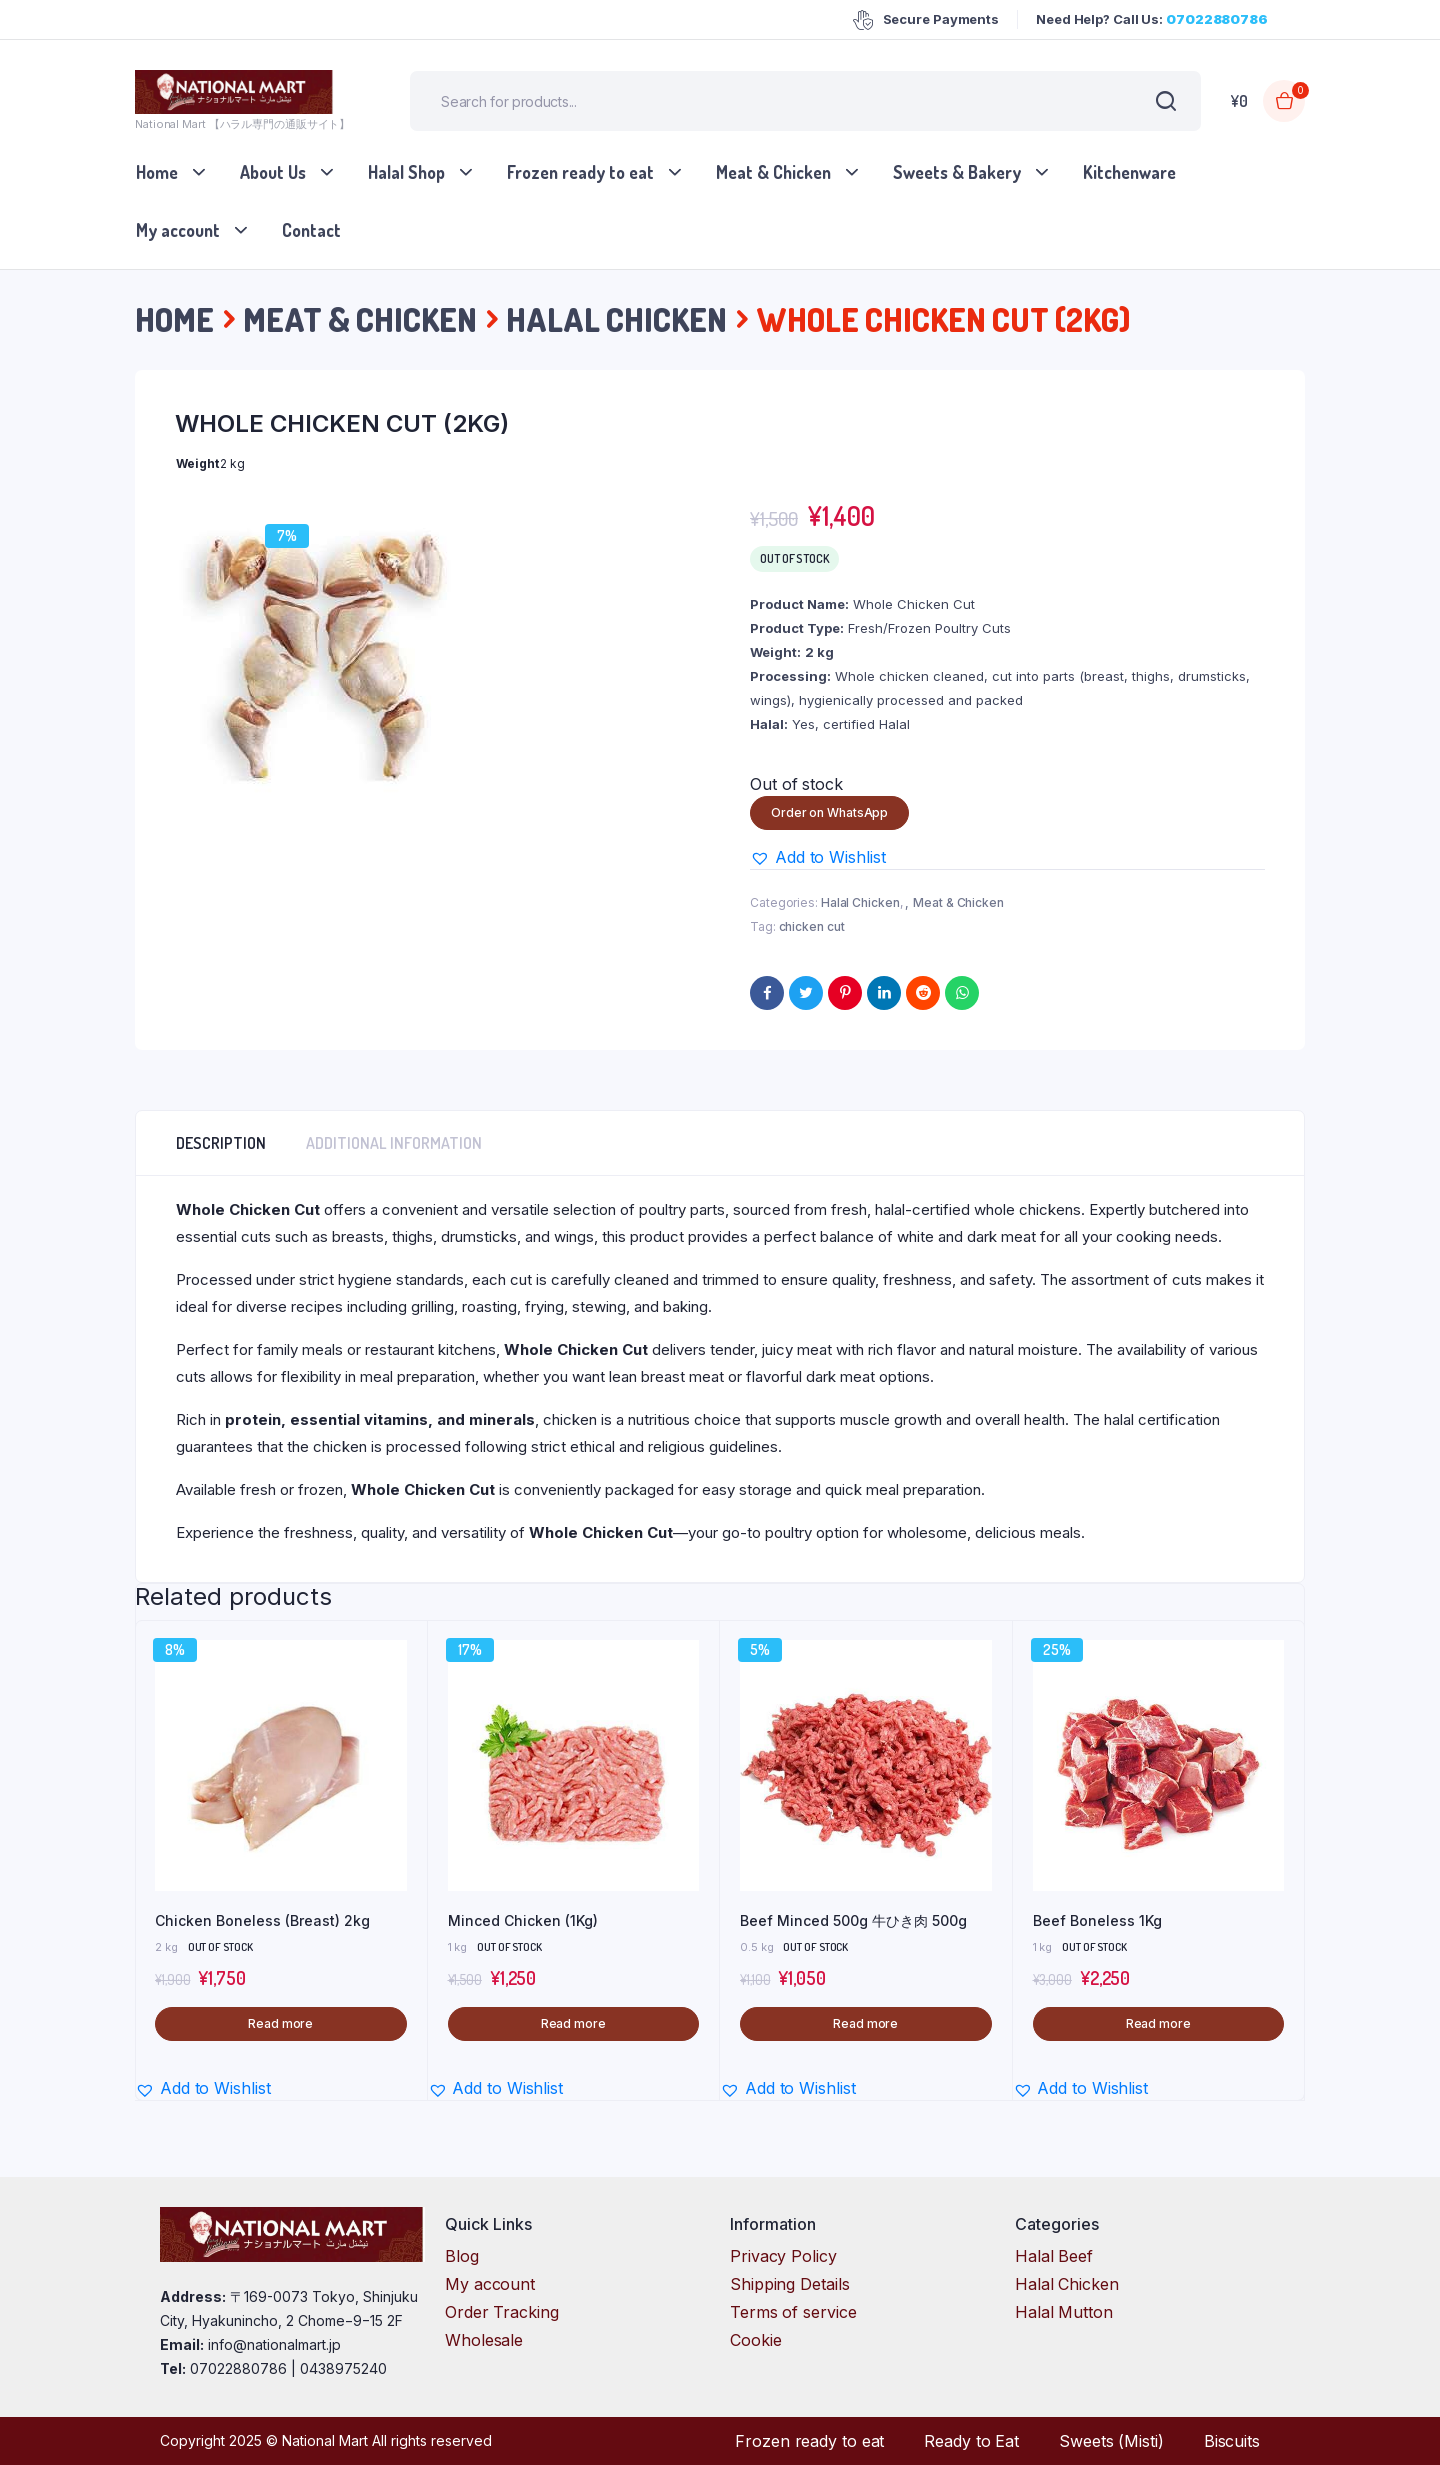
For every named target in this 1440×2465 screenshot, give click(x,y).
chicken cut (812, 926)
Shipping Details (789, 2284)
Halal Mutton (1064, 2312)
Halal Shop (406, 172)
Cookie (755, 2340)
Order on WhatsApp (829, 812)
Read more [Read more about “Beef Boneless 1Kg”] (1158, 2023)
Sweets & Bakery (957, 172)
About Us (273, 172)
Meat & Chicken (773, 172)
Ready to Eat (971, 2441)
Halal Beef (1054, 2256)
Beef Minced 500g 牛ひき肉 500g (853, 1920)
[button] (817, 857)
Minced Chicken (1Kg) (523, 1920)
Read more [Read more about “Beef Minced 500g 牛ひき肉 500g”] (865, 2023)
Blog (462, 2256)
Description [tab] (221, 1143)
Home (157, 172)
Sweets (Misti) (1111, 2441)
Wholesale (484, 2340)
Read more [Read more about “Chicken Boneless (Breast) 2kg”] (280, 2023)
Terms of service (793, 2312)
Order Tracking (502, 2312)
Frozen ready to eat (580, 172)
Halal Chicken (616, 319)
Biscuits (1232, 2441)
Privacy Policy (783, 2256)
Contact (311, 230)
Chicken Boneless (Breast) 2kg (262, 1920)
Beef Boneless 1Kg (1097, 1920)
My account (178, 230)
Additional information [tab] (394, 1143)
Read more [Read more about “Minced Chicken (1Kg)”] (573, 2023)
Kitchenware (1129, 172)
